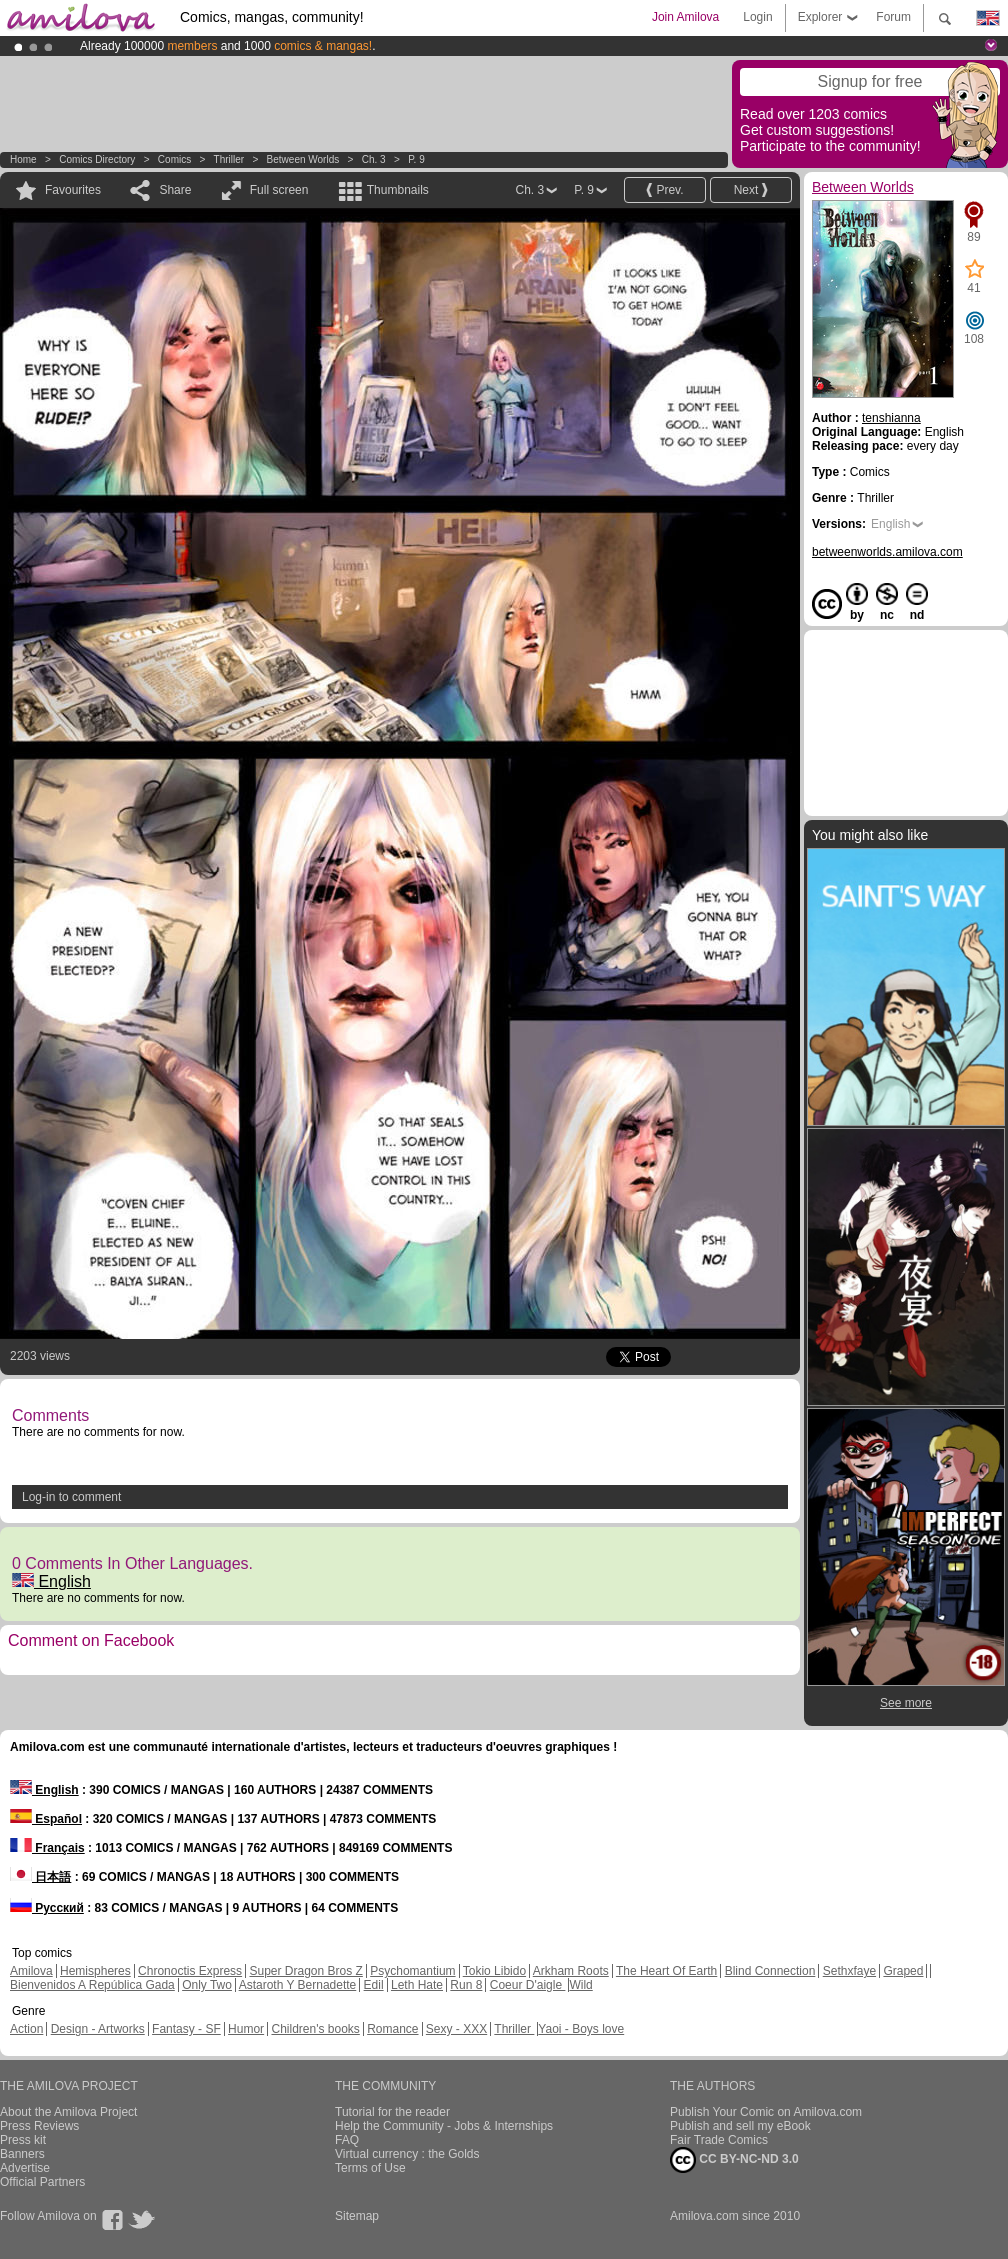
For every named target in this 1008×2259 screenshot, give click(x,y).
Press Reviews (39, 2126)
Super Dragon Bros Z (305, 1971)
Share (175, 190)
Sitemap (357, 2216)
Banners (22, 2154)
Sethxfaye (849, 1971)
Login (757, 17)
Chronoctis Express (190, 1971)
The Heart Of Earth (666, 1971)
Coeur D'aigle (528, 1985)
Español (46, 1819)
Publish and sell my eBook (740, 2126)
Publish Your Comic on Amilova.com (766, 2112)
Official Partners (42, 2182)
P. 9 (416, 159)
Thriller (230, 159)
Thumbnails (398, 190)
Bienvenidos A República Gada (92, 1985)
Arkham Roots (571, 1971)
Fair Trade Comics (719, 2140)
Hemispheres (95, 1971)
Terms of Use (370, 2168)
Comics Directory (97, 159)
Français (47, 1848)
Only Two (207, 1985)
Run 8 (466, 1985)
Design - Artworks (98, 2029)
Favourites (73, 190)
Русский (47, 1908)
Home (23, 159)
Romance (392, 2029)
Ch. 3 (374, 159)
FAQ (347, 2140)
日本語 (40, 1877)
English (51, 1581)
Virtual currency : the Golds (407, 2154)
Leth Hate (417, 1985)
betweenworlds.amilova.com (887, 552)
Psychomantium (412, 1971)
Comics (174, 159)
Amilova (31, 1971)
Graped (903, 1971)
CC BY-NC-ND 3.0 (734, 2160)
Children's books (315, 2029)
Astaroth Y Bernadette (298, 1985)
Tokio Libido (494, 1971)
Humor (246, 2029)
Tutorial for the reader (392, 2112)
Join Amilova (685, 17)
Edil (374, 1985)
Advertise (25, 2168)
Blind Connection (770, 1971)
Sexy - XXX (456, 2029)
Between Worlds (303, 159)
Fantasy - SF (186, 2029)
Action (26, 2029)
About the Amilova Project (68, 2112)
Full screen (279, 190)
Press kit (23, 2140)
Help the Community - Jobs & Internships (444, 2126)
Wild (580, 1985)
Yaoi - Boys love (581, 2029)
